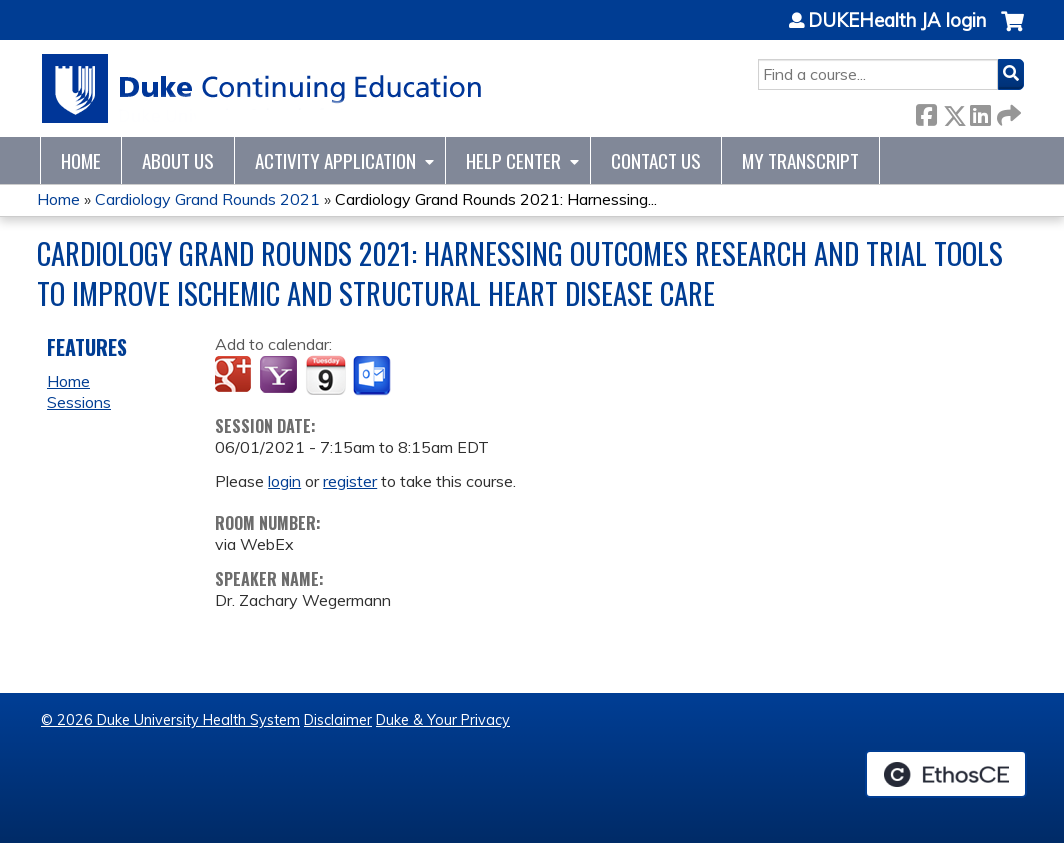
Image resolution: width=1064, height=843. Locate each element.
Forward (1007, 111)
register (350, 481)
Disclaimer (338, 720)
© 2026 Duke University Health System (170, 720)
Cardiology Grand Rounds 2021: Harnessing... (496, 199)
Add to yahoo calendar (280, 376)
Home (81, 160)
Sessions (79, 402)
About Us (178, 160)
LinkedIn (980, 111)
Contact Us (656, 160)
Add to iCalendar (325, 375)
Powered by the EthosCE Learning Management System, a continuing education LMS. (946, 774)
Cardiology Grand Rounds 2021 (207, 199)
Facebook (926, 111)
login (284, 481)
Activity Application (335, 160)
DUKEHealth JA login (897, 21)
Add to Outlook (373, 376)
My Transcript (800, 160)
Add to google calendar (235, 376)
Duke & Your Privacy (443, 720)
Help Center (513, 160)
